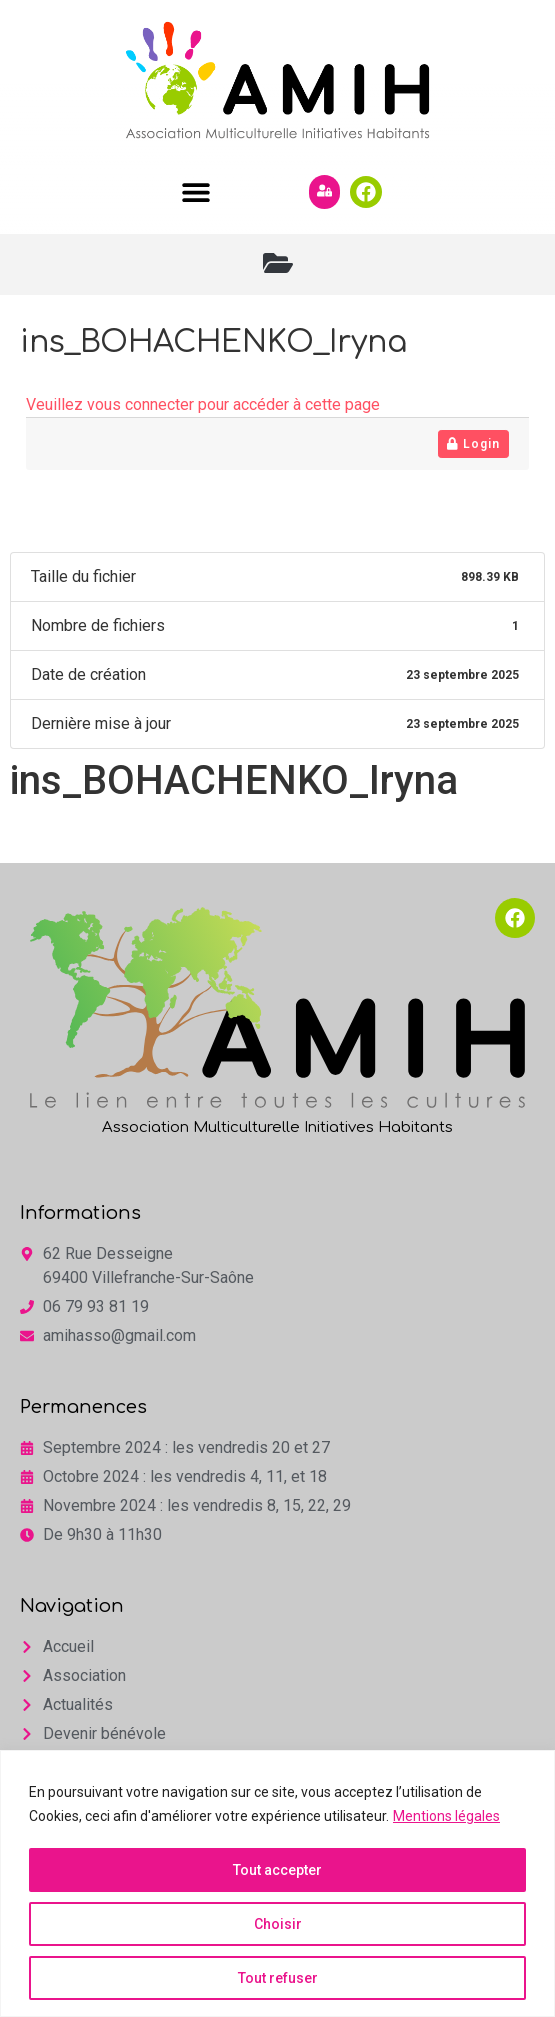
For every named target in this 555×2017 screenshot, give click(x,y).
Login (473, 444)
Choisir (278, 1924)
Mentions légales (446, 1816)
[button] (196, 191)
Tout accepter (277, 1870)
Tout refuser (278, 1978)
